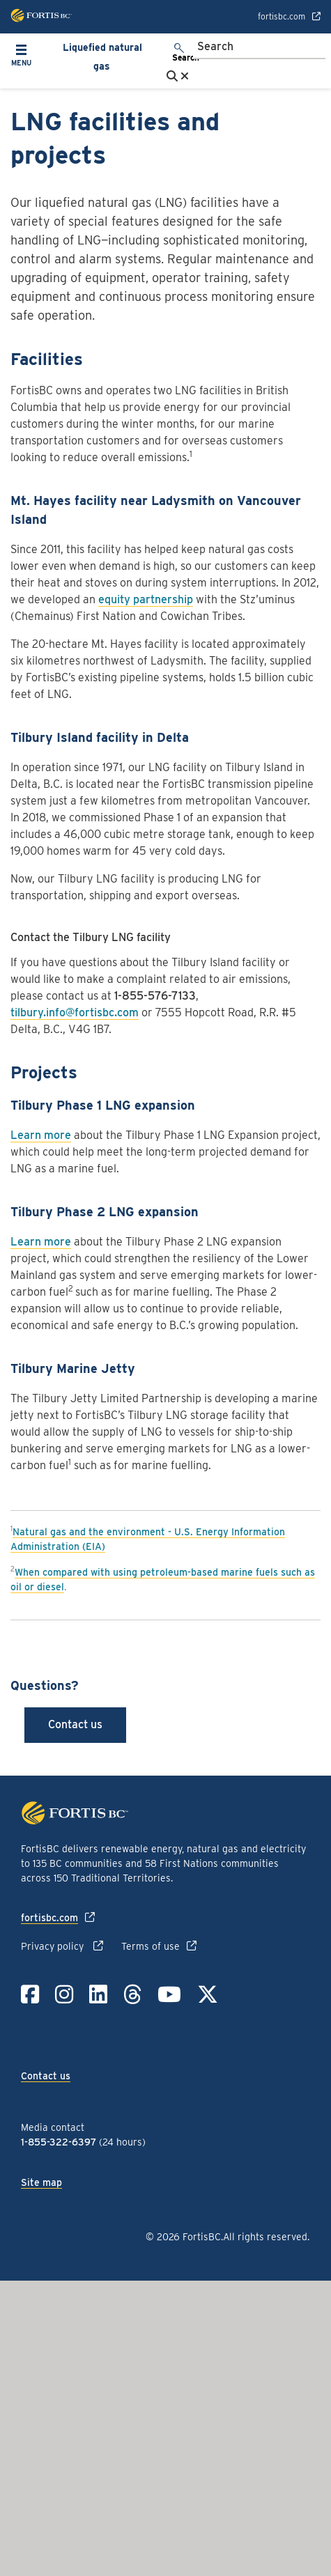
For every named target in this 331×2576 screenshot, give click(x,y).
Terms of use (150, 1946)
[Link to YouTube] (169, 1994)
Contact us (75, 1724)
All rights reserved (265, 2236)
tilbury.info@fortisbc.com (74, 1012)
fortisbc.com (281, 17)
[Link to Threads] (132, 1994)
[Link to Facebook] (30, 1994)
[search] (180, 53)
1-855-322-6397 (58, 2142)
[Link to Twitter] (207, 1994)
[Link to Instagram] (64, 1994)
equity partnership (145, 599)
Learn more (40, 1135)
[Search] (259, 47)
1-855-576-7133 (155, 995)
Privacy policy (53, 1946)
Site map (41, 2182)
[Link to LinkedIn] (98, 1994)
